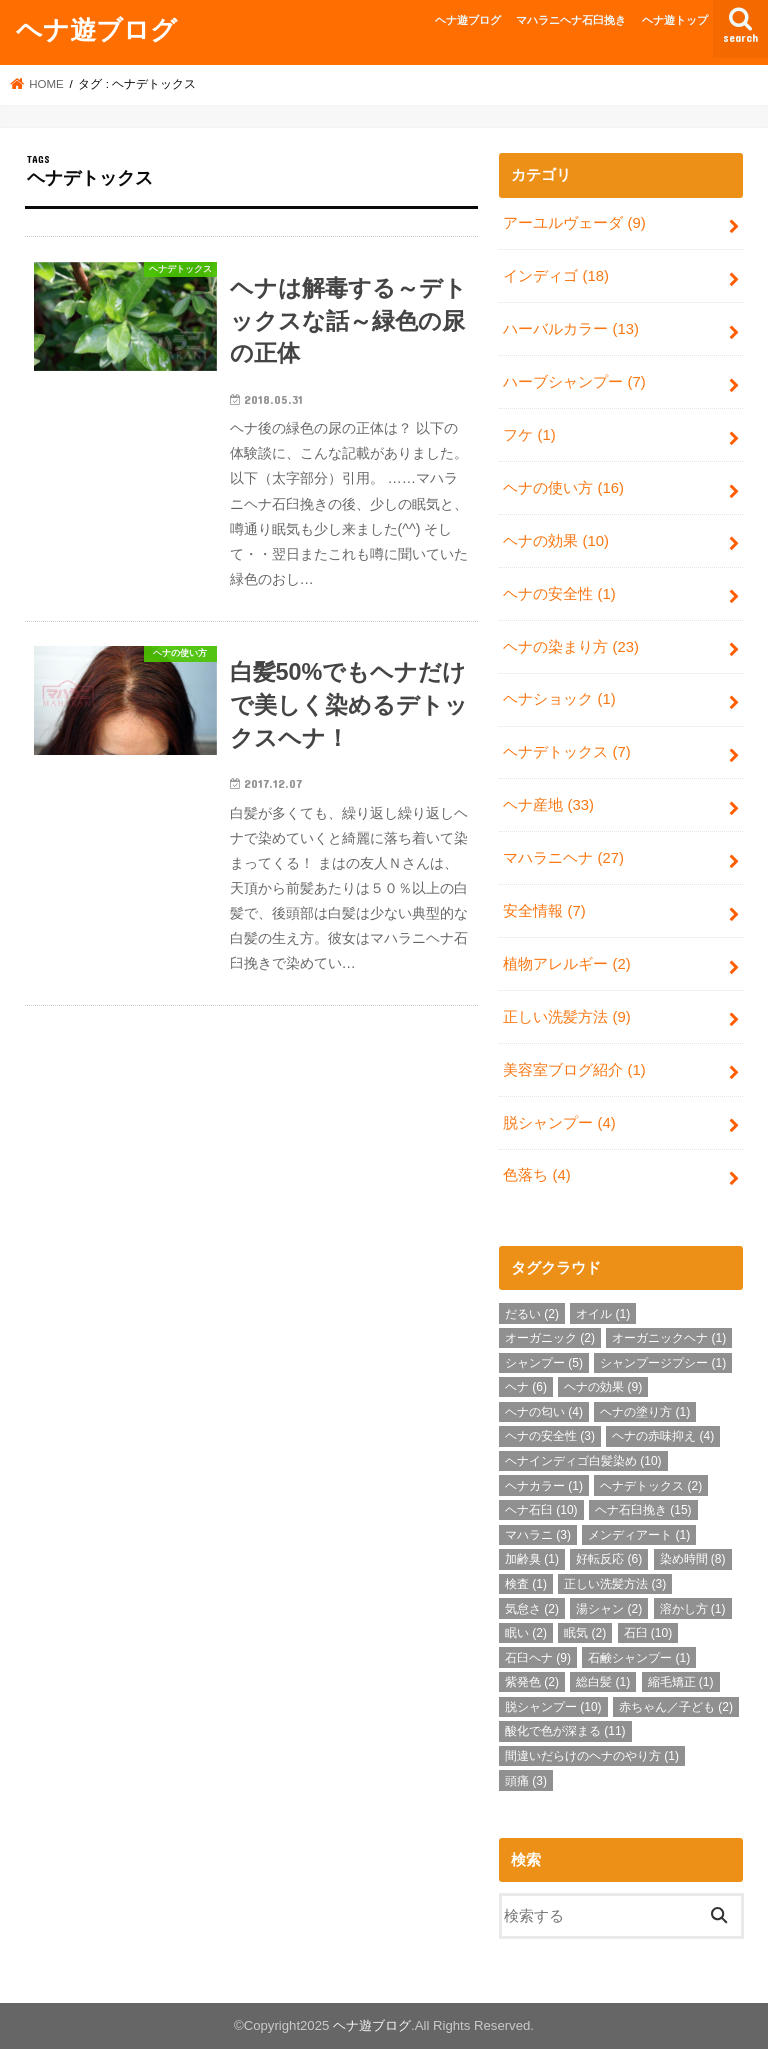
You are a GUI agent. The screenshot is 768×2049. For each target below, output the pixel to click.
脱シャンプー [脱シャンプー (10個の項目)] (553, 1707)
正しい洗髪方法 (566, 1017)
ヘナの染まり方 (571, 647)
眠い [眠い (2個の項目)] (526, 1633)
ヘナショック (559, 699)
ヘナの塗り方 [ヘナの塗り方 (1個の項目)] (645, 1412)
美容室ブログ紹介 (574, 1070)
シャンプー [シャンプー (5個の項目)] (544, 1363)
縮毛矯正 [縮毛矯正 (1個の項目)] (681, 1682)
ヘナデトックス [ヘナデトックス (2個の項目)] (651, 1486)
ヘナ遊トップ (675, 20)
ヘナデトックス (566, 752)
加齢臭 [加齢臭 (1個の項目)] (532, 1559)
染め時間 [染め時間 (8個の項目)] (693, 1559)
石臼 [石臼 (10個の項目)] (648, 1633)
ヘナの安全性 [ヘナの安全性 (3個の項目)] (550, 1436)
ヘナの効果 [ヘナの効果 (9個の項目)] (603, 1387)
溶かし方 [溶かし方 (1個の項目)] (693, 1609)
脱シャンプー (559, 1123)
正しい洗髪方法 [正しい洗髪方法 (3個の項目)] (615, 1584)
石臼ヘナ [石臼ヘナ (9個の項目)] (538, 1658)
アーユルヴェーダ (574, 223)
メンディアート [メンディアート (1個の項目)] (639, 1535)
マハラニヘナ (563, 858)
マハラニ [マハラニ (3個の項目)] (538, 1535)
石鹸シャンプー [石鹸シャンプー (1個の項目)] (639, 1658)
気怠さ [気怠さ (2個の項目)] (532, 1609)
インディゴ (556, 276)
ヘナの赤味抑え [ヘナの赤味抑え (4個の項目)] (663, 1436)
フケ (529, 435)
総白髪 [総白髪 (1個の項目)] (603, 1682)
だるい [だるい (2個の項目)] (532, 1314)
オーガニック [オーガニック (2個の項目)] (550, 1338)
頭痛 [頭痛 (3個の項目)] (526, 1781)
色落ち (536, 1175)
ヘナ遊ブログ (96, 28)
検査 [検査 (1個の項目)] (526, 1584)
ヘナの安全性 (559, 594)
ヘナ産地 (548, 805)
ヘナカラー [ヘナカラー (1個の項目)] (544, 1486)
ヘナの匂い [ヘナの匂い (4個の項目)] (544, 1412)
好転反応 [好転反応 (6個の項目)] (609, 1559)
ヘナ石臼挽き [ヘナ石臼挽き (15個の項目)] (643, 1510)
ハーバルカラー (571, 329)
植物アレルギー (566, 964)
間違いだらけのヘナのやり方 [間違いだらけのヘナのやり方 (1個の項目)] (592, 1756)
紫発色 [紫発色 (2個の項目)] (532, 1682)
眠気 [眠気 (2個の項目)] (585, 1633)
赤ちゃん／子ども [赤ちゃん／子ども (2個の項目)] (676, 1707)
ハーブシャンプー (574, 382)
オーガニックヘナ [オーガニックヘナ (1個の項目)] (669, 1338)
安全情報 (544, 911)
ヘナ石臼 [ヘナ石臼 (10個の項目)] (541, 1510)
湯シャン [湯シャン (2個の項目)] (609, 1609)
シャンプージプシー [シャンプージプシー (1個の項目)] (663, 1363)
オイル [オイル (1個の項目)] (603, 1314)
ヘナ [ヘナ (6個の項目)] (526, 1387)
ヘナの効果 (556, 541)
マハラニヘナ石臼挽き (571, 20)
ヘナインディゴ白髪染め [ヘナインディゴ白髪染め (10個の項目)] (583, 1461)
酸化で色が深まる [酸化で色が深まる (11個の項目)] (565, 1731)
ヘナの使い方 (563, 488)
